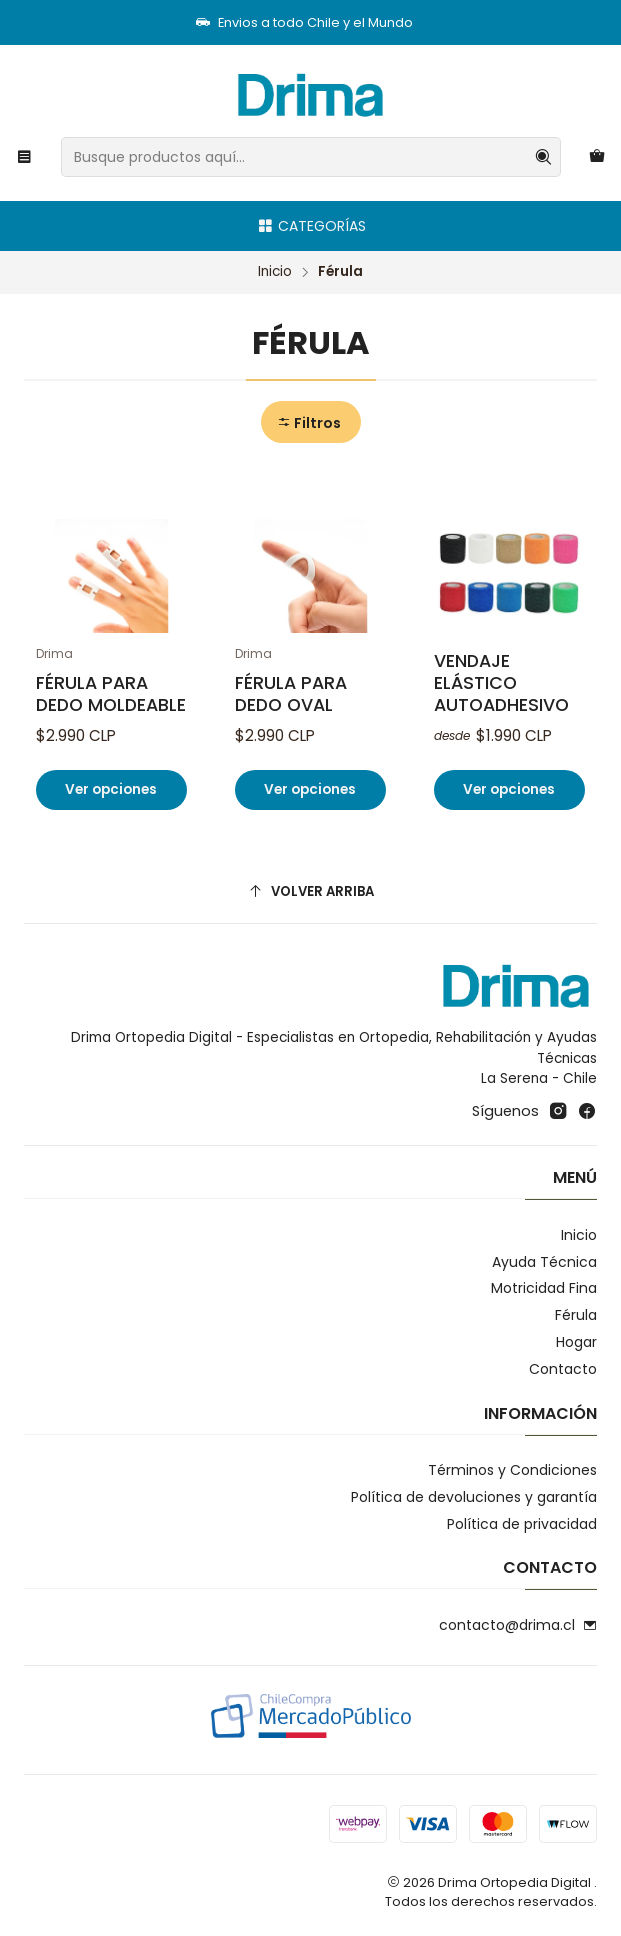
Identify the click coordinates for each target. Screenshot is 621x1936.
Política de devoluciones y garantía (474, 1497)
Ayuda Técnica (544, 1262)
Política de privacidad (522, 1524)
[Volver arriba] (310, 891)
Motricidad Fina (544, 1288)
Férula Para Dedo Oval (291, 694)
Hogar (576, 1342)
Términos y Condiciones (512, 1470)
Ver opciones (111, 789)
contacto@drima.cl (518, 1625)
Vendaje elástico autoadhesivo (501, 683)
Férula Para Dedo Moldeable (111, 694)
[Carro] (597, 157)
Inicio (275, 272)
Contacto (563, 1369)
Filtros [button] (309, 423)
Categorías (311, 226)
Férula (576, 1315)
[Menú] (24, 157)
